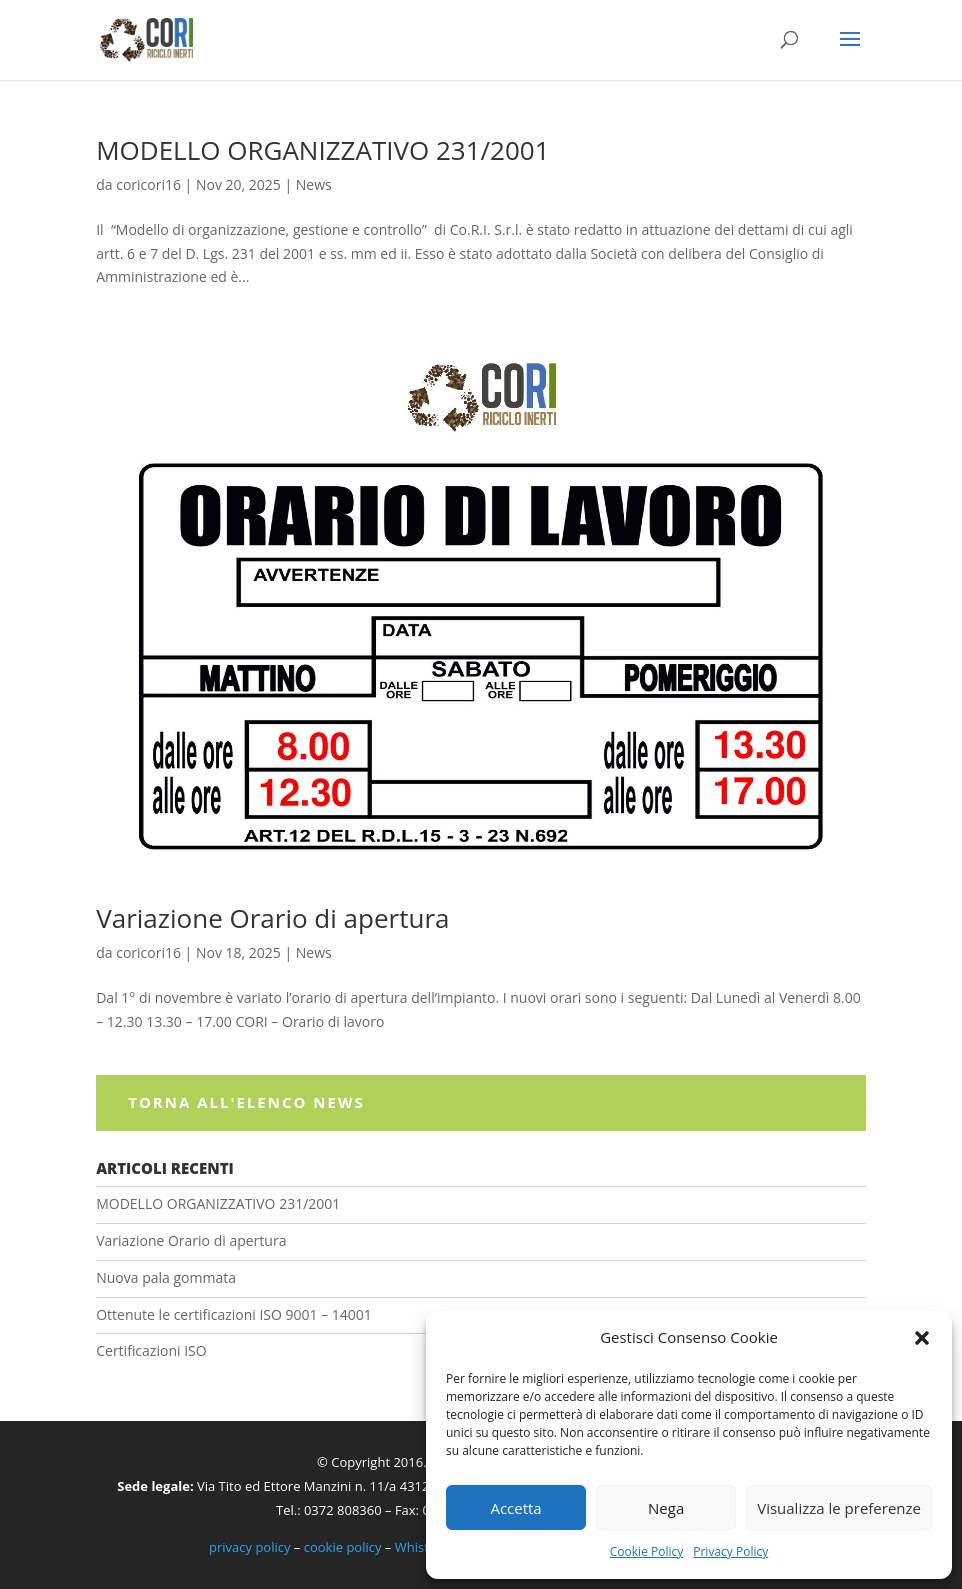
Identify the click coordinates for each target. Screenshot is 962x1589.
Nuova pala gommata (166, 1277)
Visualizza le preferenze (839, 1508)
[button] (922, 1338)
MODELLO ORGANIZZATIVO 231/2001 (322, 150)
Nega (666, 1508)
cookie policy (343, 1547)
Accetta (515, 1508)
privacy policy (249, 1547)
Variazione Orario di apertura (272, 918)
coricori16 (148, 184)
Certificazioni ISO (151, 1350)
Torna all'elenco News (246, 1102)
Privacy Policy (730, 1551)
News (314, 184)
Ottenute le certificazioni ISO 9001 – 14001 (234, 1314)
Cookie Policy (646, 1551)
